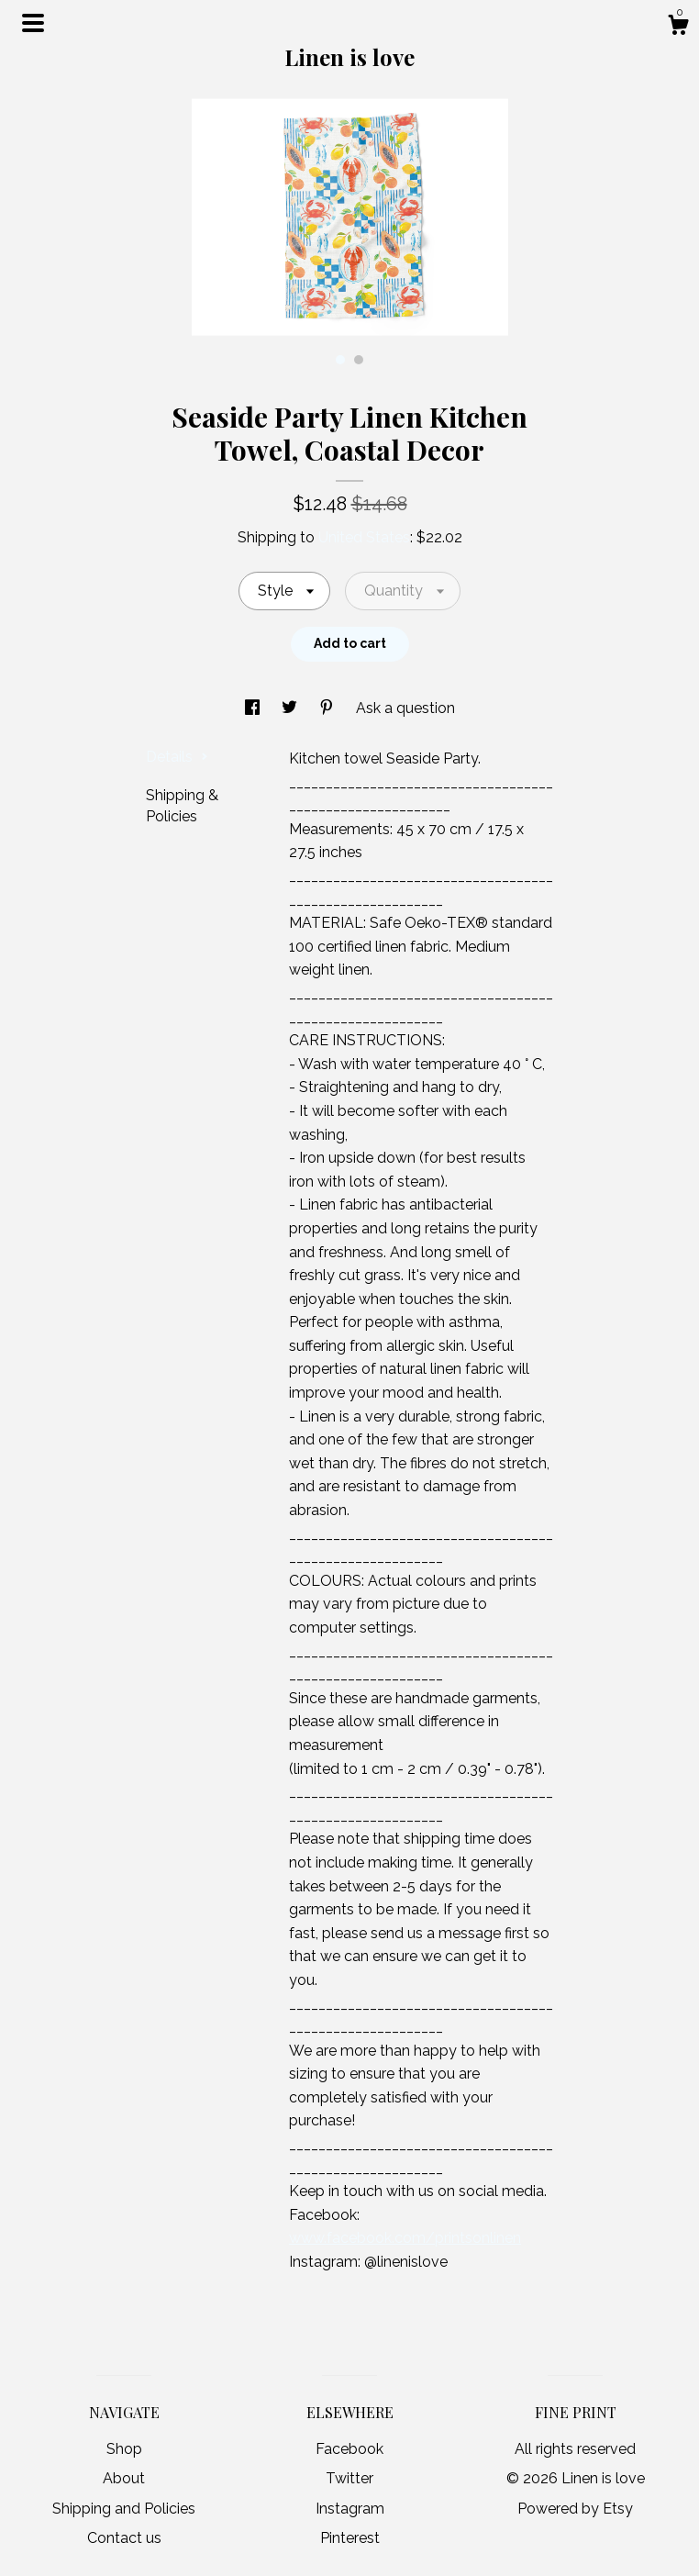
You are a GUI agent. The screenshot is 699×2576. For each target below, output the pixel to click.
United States (364, 537)
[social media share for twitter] (291, 708)
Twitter (349, 2478)
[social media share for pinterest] (328, 708)
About (124, 2478)
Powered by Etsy (575, 2508)
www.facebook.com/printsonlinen (405, 2238)
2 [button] (358, 359)
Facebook (349, 2449)
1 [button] (340, 359)
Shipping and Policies (123, 2508)
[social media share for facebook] (254, 708)
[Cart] (678, 27)
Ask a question (405, 708)
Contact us (124, 2538)
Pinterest (350, 2538)
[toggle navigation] (33, 23)
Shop (124, 2449)
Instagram (350, 2508)
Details (177, 756)
